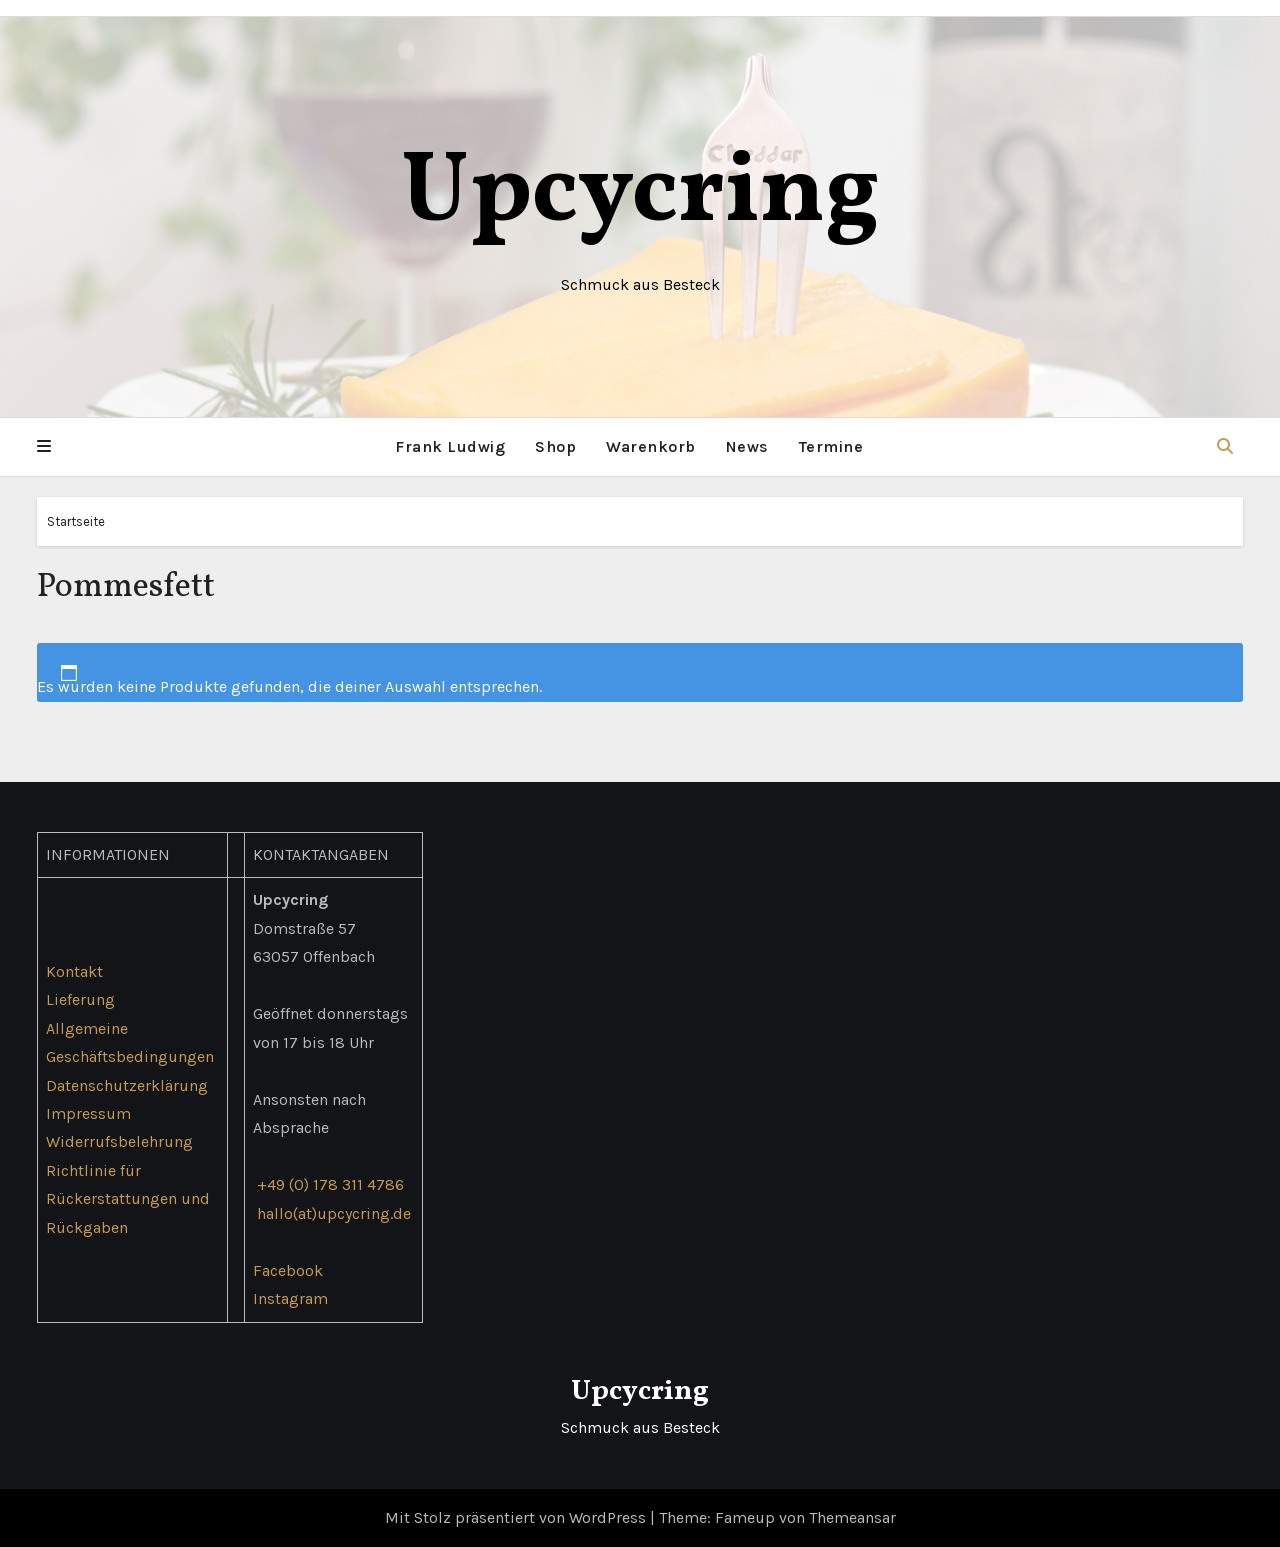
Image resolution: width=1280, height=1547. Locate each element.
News (747, 446)
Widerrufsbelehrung (119, 1141)
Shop (555, 446)
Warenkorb (651, 446)
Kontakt (74, 970)
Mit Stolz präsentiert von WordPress (517, 1517)
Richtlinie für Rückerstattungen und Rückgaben (128, 1199)
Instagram (290, 1298)
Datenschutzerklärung (127, 1084)
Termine (831, 446)
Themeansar (852, 1517)
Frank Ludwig (450, 446)
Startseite (76, 521)
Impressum (88, 1113)
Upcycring (640, 194)
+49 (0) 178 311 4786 (330, 1184)
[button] (44, 447)
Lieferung (80, 999)
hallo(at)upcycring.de (334, 1212)
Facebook (288, 1269)
